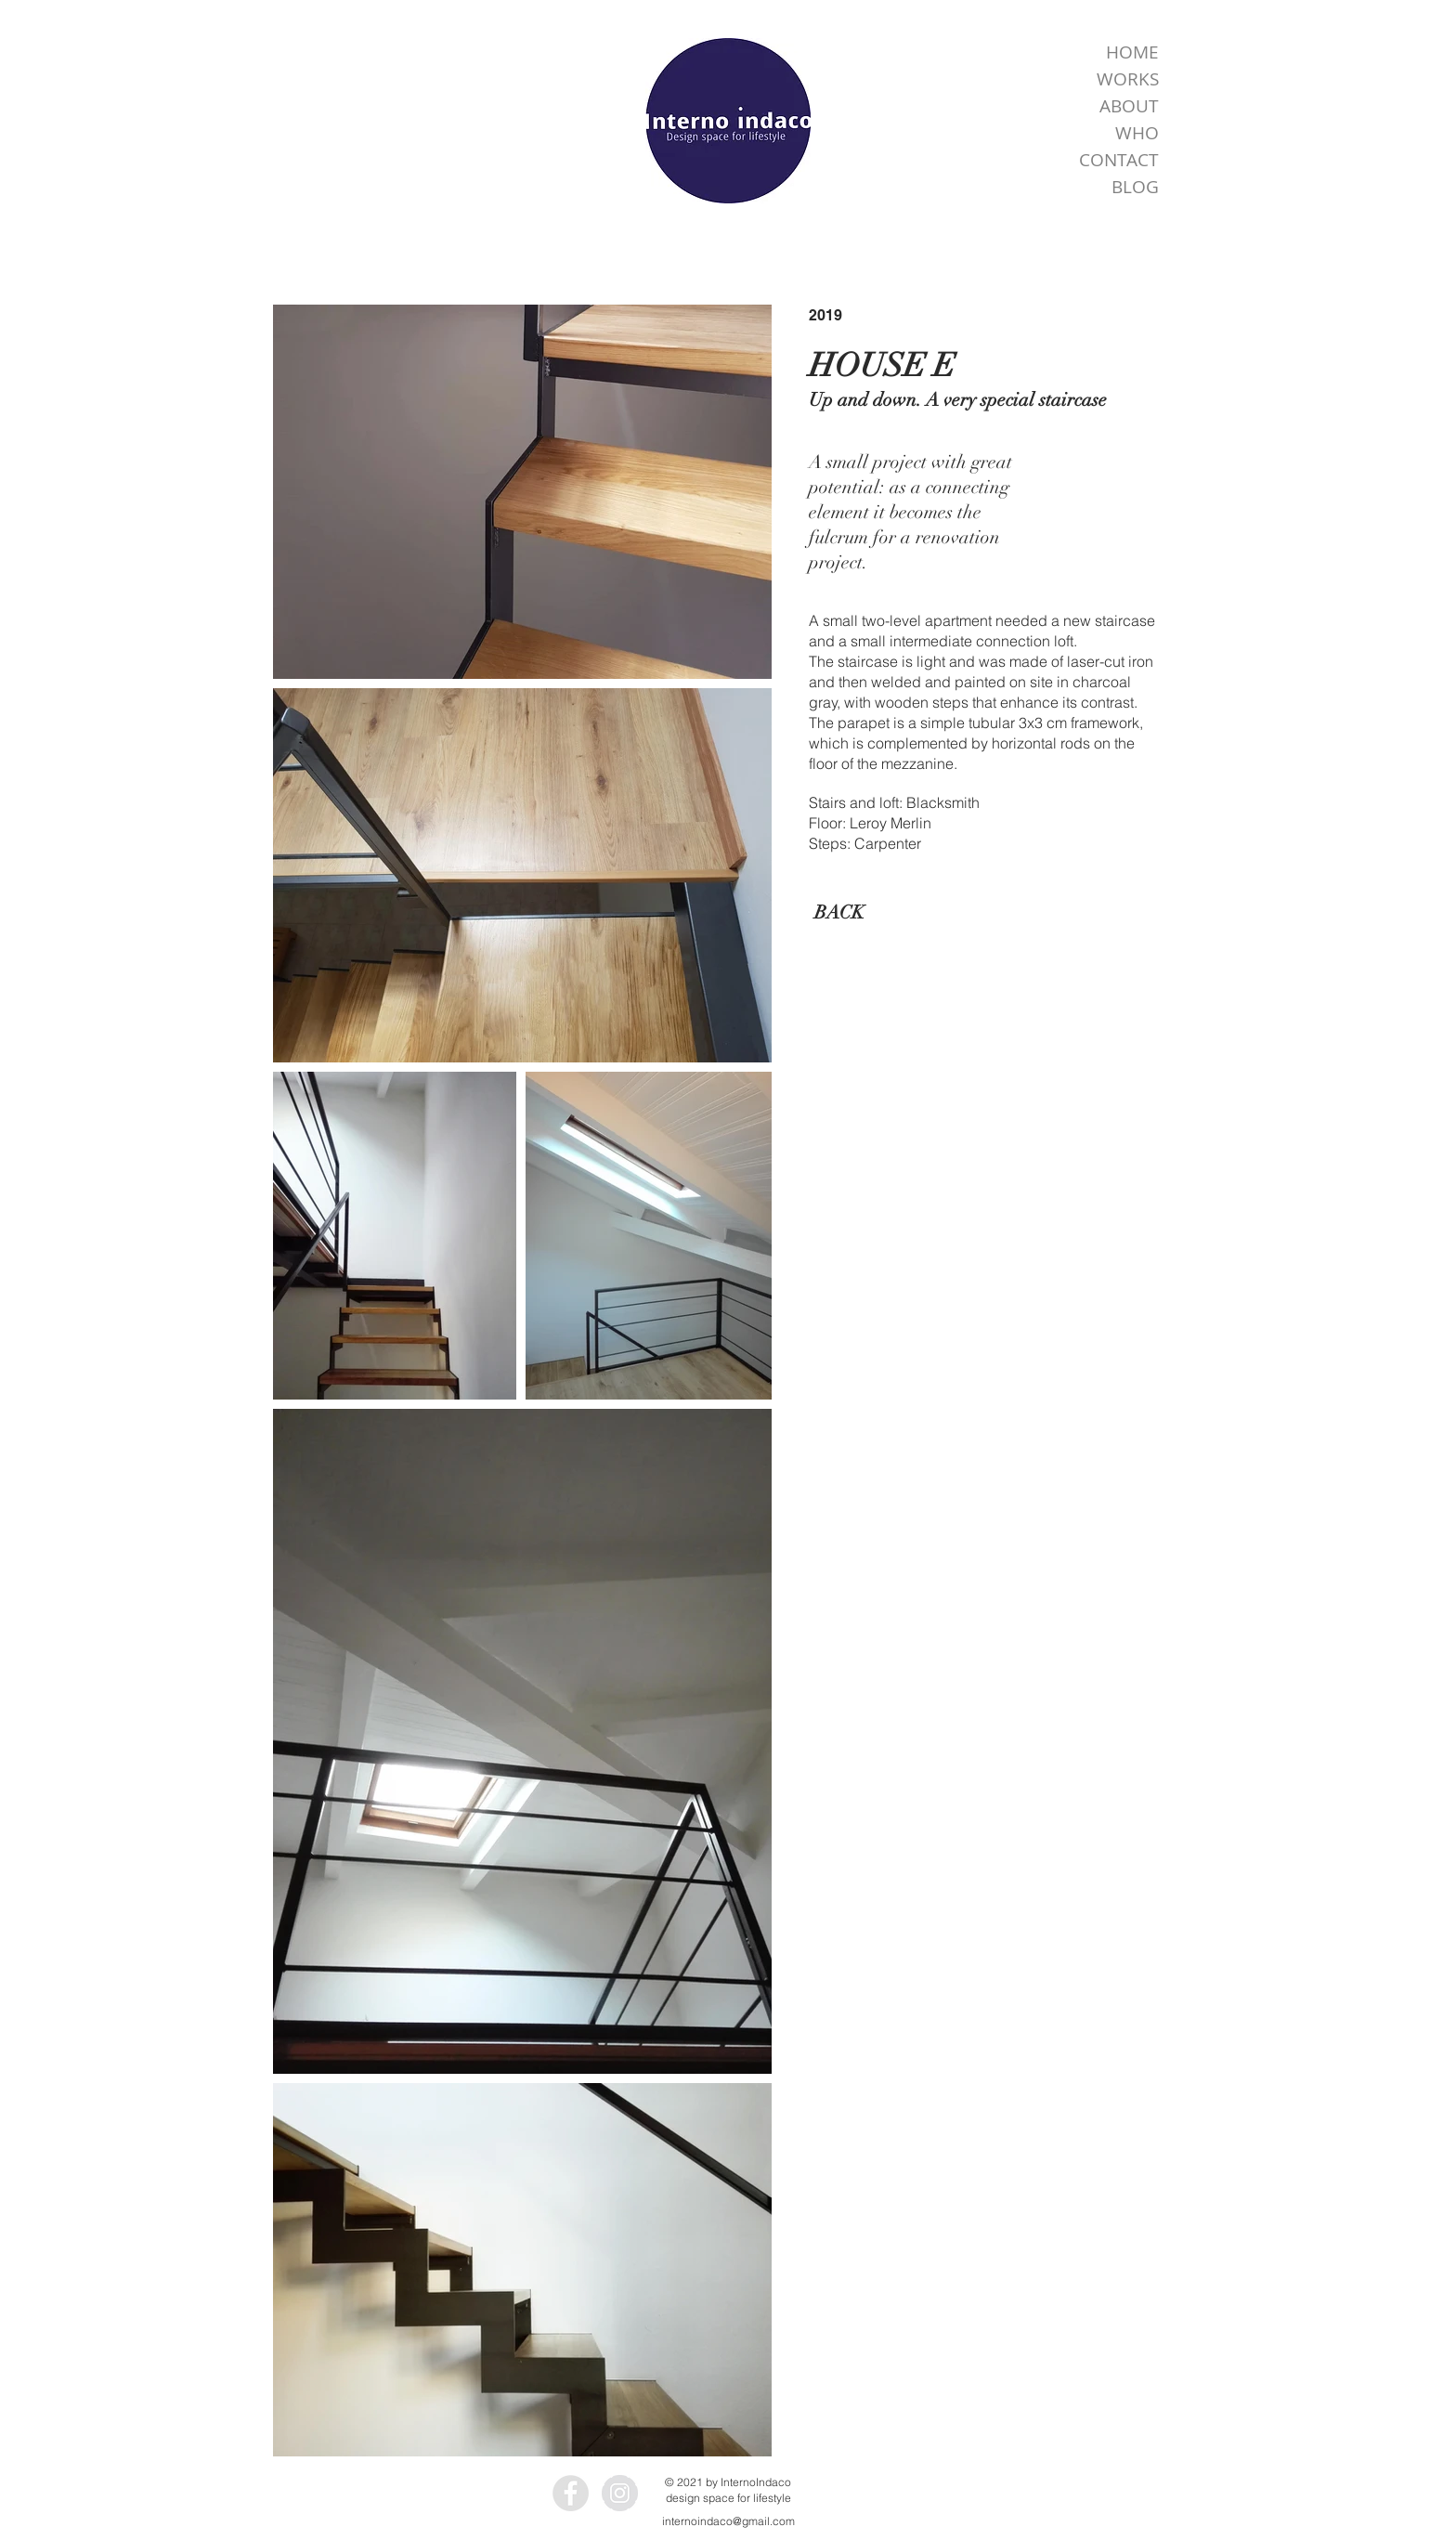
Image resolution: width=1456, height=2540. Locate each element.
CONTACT (1119, 160)
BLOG (1135, 187)
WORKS (1128, 79)
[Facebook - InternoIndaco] (570, 2493)
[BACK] (839, 912)
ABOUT (1129, 106)
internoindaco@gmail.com (728, 2521)
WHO (1137, 133)
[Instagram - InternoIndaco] (620, 2493)
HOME (1132, 52)
